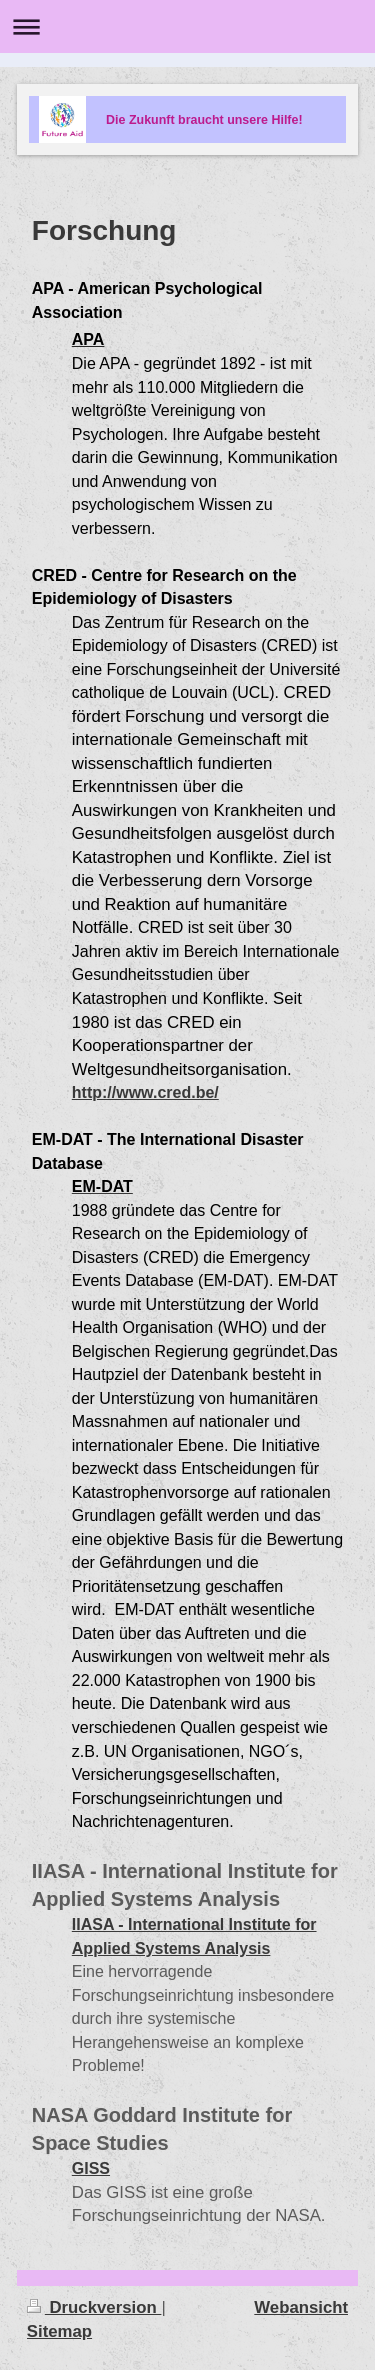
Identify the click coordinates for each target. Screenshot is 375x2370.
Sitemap (59, 2331)
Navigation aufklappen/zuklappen (187, 26)
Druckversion (94, 2307)
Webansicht (301, 2307)
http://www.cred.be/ (145, 1092)
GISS (91, 2168)
